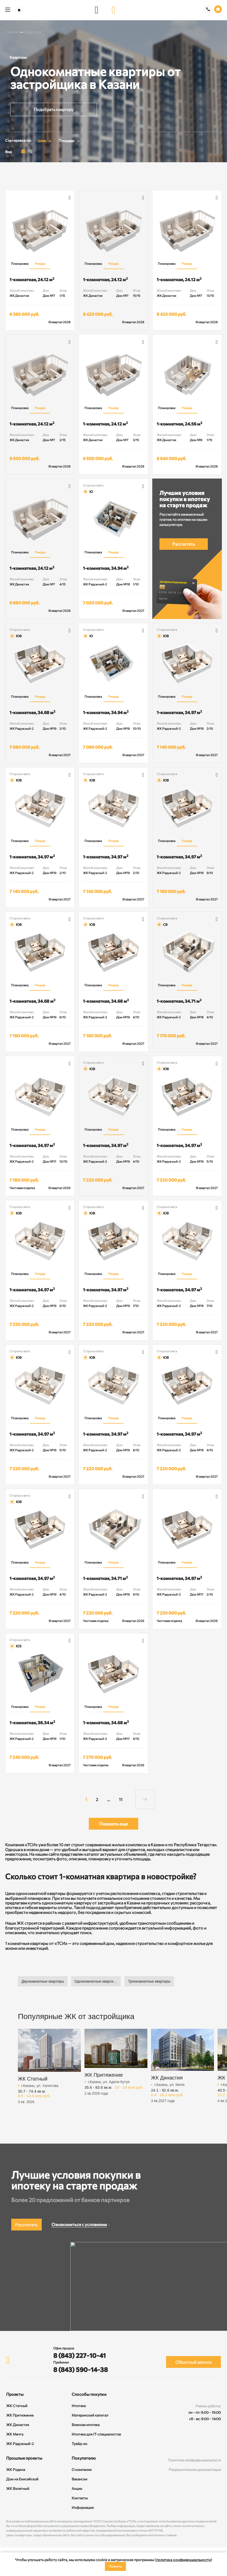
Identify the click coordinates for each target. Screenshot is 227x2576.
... (108, 1799)
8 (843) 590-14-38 (80, 2369)
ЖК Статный (16, 2405)
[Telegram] (216, 2443)
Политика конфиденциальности (194, 2460)
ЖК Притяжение (20, 2415)
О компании (82, 2469)
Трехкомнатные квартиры (149, 1981)
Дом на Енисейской (22, 2479)
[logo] (113, 10)
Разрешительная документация (195, 2469)
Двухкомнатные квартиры (42, 1981)
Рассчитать (183, 544)
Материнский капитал (90, 2415)
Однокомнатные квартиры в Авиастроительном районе (97, 1981)
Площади (69, 140)
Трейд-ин (79, 2443)
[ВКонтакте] (188, 2443)
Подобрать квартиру (53, 109)
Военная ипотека (86, 2424)
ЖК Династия (17, 2424)
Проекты (15, 2394)
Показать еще (113, 1824)
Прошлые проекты (24, 2458)
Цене (44, 140)
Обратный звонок (193, 2362)
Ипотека (79, 2405)
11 (120, 1799)
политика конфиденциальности (183, 2559)
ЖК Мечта (14, 2434)
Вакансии (79, 2479)
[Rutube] (202, 2443)
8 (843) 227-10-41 (79, 2355)
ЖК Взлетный (17, 2488)
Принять (115, 2566)
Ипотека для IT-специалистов (96, 2434)
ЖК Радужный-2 (20, 2443)
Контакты (80, 2498)
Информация (83, 2507)
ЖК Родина (15, 2469)
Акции (77, 2488)
